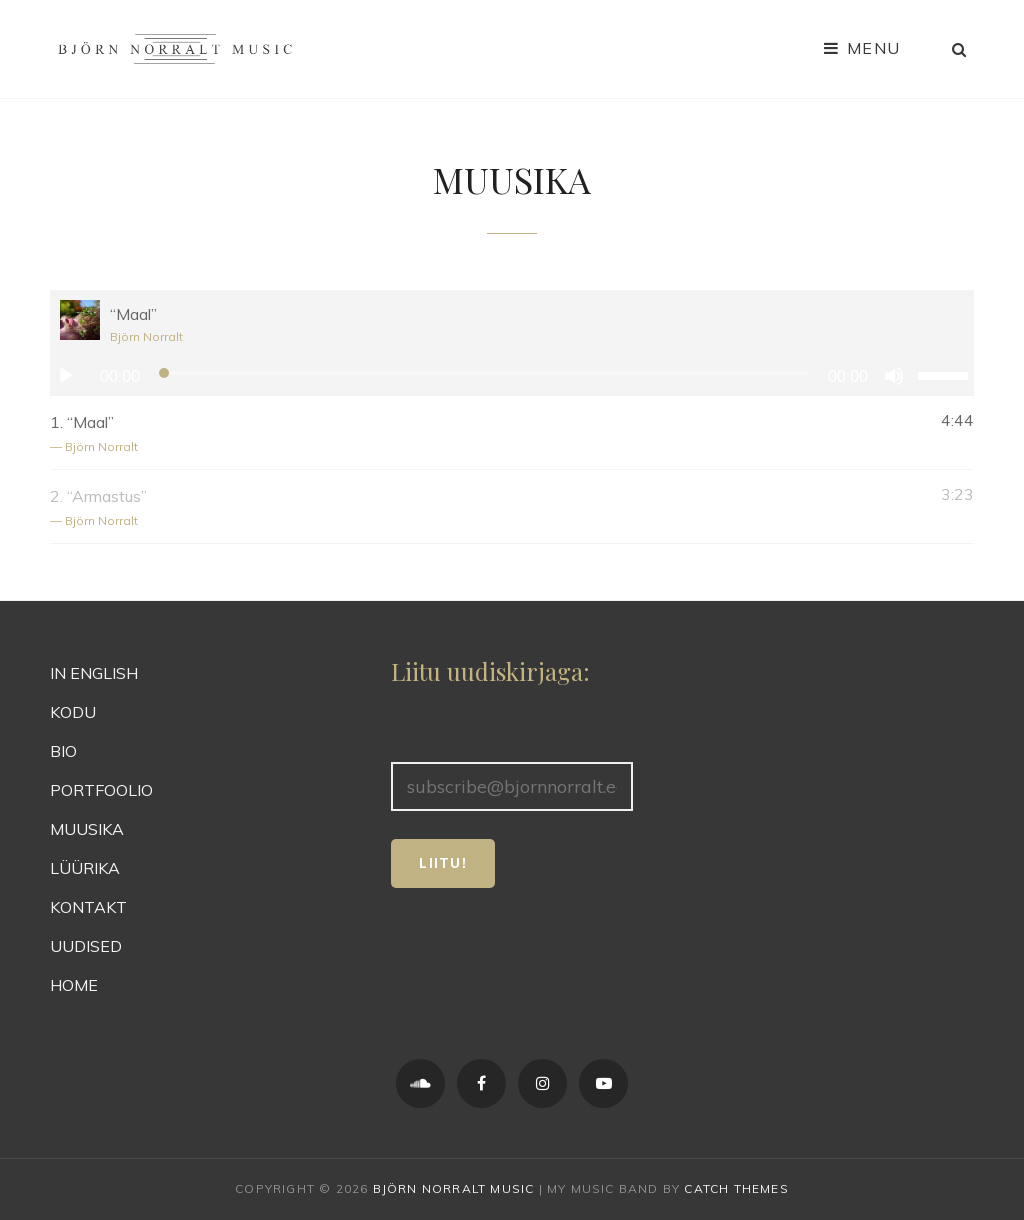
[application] (512, 376)
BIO (63, 751)
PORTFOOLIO (101, 790)
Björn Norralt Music (454, 1188)
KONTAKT (88, 907)
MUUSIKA (87, 829)
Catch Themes (736, 1188)
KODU (73, 712)
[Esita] (66, 376)
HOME (74, 985)
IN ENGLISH (94, 673)
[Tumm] (894, 376)
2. (492, 508)
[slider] (484, 373)
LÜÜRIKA (85, 868)
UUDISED (86, 946)
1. (492, 434)
